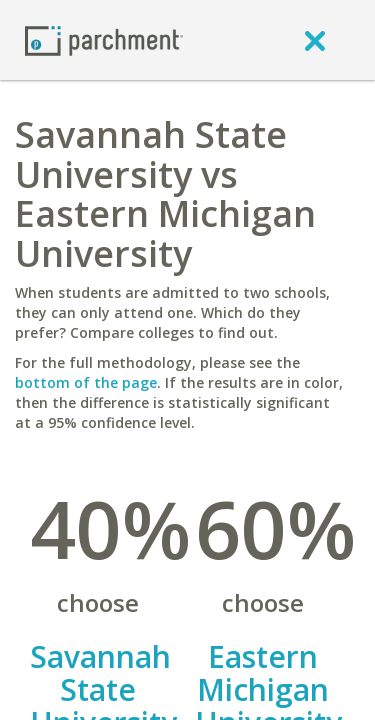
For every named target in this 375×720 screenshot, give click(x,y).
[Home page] (104, 39)
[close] (315, 40)
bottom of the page (86, 382)
